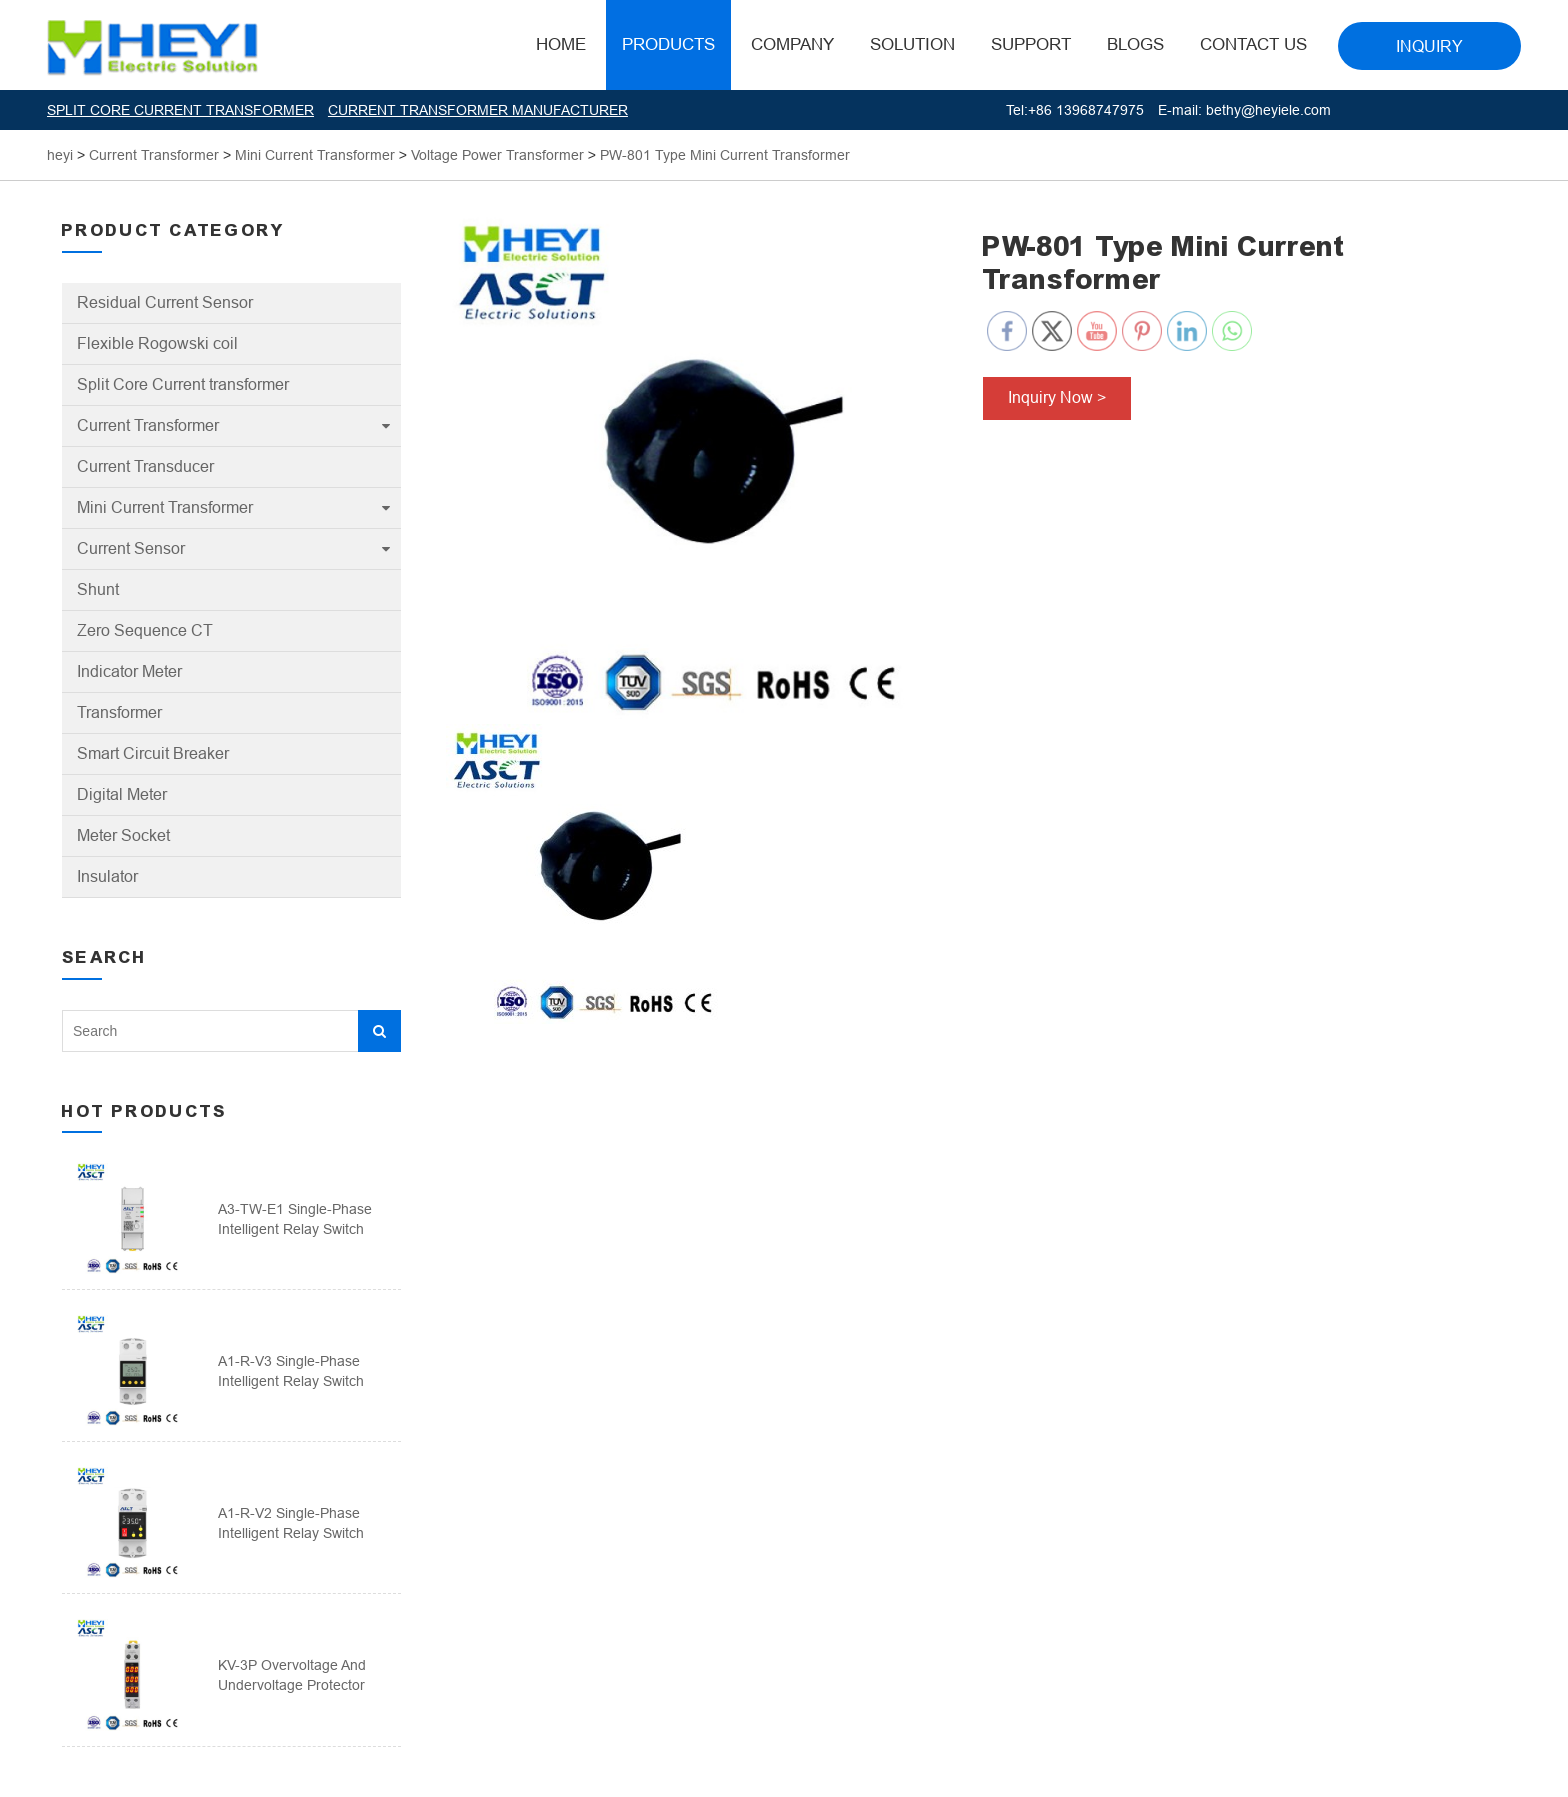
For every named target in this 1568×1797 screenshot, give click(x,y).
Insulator (107, 876)
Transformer (119, 712)
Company (792, 44)
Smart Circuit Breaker (153, 753)
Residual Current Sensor (165, 302)
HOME (561, 44)
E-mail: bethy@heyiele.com (1244, 110)
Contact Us (1253, 44)
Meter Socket (123, 835)
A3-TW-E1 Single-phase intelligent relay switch (295, 1219)
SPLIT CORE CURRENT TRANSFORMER (180, 110)
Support (1031, 44)
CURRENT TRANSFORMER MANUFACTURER (478, 110)
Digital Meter (122, 794)
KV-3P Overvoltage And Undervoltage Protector (292, 1675)
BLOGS (1135, 44)
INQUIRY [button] (1429, 46)
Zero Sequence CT (145, 630)
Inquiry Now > (1057, 397)
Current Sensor (131, 548)
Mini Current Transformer (165, 507)
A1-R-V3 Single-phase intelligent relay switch (291, 1371)
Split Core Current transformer (183, 384)
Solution (912, 44)
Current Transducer (145, 466)
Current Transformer (148, 425)
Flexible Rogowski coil (157, 343)
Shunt (98, 589)
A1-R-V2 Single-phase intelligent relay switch (291, 1523)
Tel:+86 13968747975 (1075, 110)
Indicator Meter (129, 671)
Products (668, 44)
